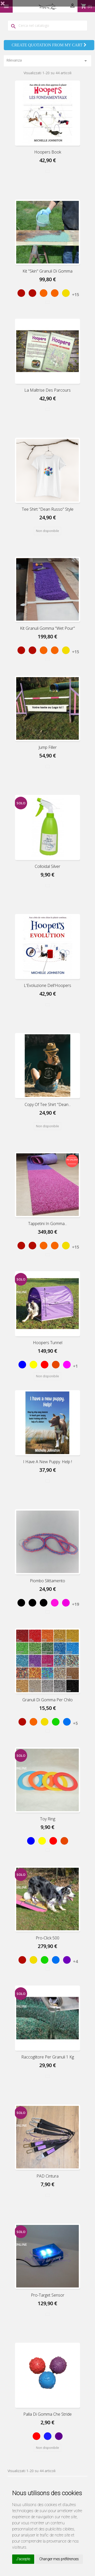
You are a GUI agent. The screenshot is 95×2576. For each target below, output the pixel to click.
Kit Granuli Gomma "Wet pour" (47, 628)
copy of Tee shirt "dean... (48, 1104)
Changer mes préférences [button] (59, 2559)
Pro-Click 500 (47, 1938)
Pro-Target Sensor (47, 2295)
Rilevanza (47, 61)
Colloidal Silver (47, 866)
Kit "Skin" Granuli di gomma (47, 271)
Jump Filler (48, 747)
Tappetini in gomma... (47, 1223)
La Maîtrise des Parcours (47, 390)
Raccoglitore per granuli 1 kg (47, 2057)
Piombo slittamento (47, 1580)
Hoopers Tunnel (47, 1342)
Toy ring (47, 1819)
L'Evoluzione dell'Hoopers (47, 985)
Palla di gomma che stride (47, 2414)
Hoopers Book (47, 152)
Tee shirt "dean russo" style (47, 509)
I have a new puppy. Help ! (47, 1461)
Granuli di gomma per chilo (47, 1700)
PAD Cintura (47, 2176)
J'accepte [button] (23, 2559)
